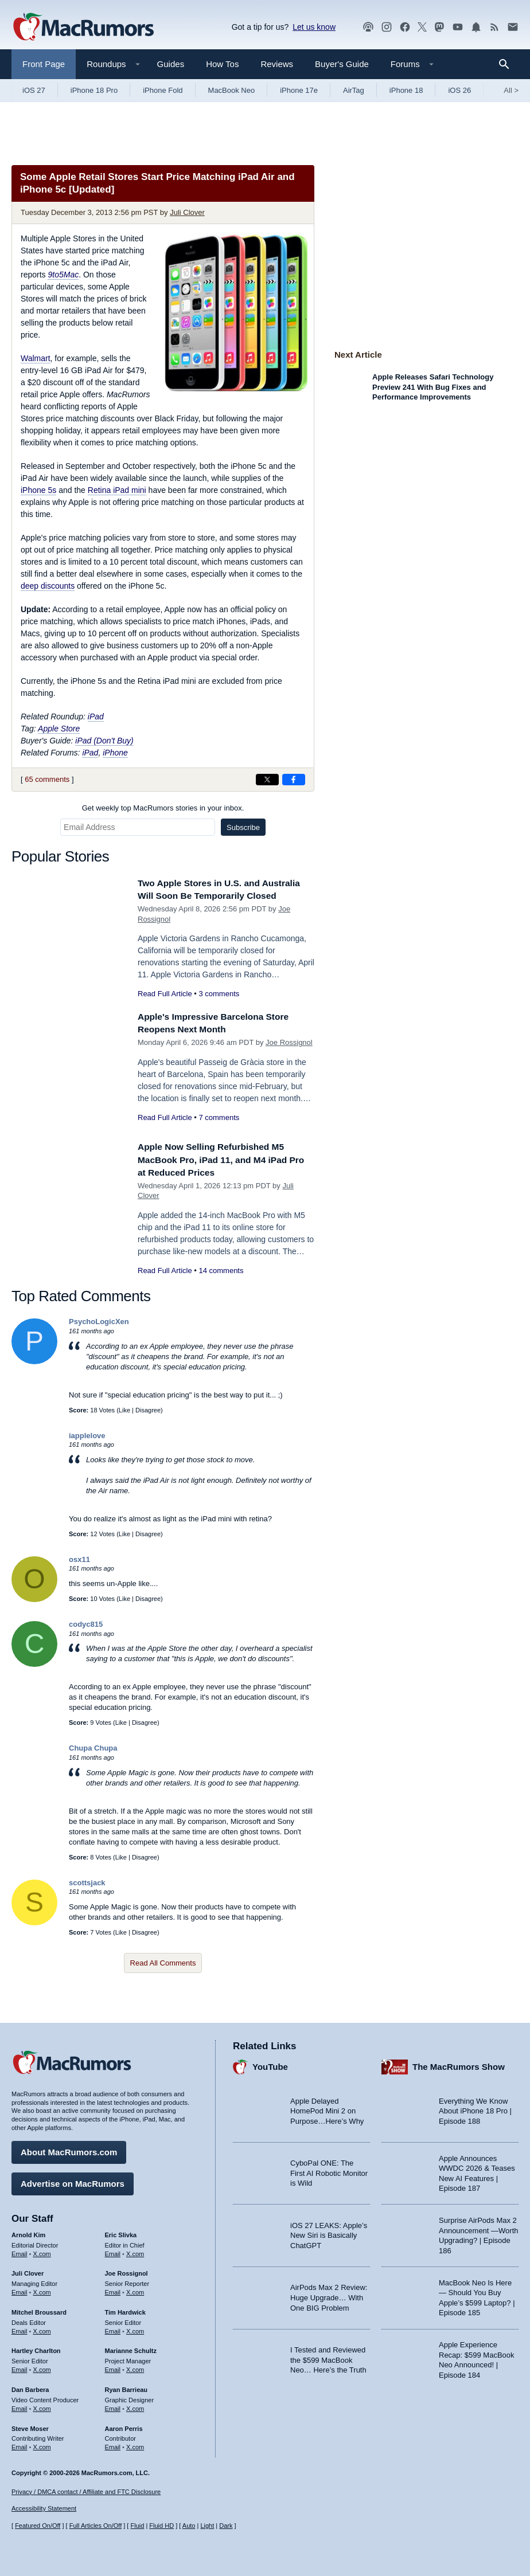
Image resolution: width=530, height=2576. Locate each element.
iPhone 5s (38, 490)
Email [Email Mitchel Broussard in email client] (19, 2328)
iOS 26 (459, 90)
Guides (171, 64)
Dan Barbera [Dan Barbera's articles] (30, 2386)
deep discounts (48, 585)
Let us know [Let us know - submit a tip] (314, 27)
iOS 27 (33, 90)
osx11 (79, 1572)
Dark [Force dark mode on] (225, 2525)
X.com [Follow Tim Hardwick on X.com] (135, 2328)
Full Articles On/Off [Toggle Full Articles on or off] (95, 2525)
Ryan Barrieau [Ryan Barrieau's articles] (126, 2386)
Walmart (35, 358)
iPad (96, 716)
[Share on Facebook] (293, 779)
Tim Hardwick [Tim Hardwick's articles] (125, 2309)
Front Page (43, 64)
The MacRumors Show (458, 2064)
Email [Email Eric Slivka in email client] (113, 2251)
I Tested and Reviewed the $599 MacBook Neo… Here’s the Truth (328, 2357)
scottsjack (87, 1895)
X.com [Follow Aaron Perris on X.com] (135, 2444)
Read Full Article (165, 1006)
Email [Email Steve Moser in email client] (19, 2444)
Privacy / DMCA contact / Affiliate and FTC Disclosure (86, 2491)
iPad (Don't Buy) (104, 740)
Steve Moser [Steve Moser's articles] (30, 2425)
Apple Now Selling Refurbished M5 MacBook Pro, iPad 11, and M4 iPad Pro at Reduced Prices (220, 1172)
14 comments (220, 1283)
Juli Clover (187, 212)
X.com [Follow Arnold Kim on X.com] (42, 2251)
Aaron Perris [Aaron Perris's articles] (124, 2425)
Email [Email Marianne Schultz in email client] (113, 2366)
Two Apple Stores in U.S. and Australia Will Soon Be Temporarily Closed (218, 896)
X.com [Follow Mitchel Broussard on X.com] (42, 2328)
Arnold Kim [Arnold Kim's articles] (28, 2232)
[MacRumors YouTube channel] (457, 27)
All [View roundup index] (511, 90)
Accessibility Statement (43, 2508)
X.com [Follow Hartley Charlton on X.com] (42, 2366)
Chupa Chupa (93, 1760)
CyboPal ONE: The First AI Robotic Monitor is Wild (329, 2170)
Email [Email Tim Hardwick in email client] (113, 2328)
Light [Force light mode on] (207, 2525)
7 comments (218, 1130)
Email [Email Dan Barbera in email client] (19, 2405)
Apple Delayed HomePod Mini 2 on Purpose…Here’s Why (327, 2108)
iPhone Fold (162, 90)
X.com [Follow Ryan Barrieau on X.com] (135, 2405)
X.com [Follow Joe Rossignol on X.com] (135, 2289)
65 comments (47, 779)
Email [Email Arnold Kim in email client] (19, 2251)
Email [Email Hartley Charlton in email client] (19, 2366)
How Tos (222, 64)
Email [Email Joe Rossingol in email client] (113, 2289)
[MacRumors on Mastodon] (439, 27)
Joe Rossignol (289, 1055)
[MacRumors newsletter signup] (513, 27)
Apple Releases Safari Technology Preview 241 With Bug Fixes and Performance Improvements (432, 387)
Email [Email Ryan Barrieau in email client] (113, 2405)
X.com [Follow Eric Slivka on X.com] (135, 2251)
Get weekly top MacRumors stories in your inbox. (163, 808)
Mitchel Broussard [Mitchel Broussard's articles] (39, 2309)
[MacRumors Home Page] (83, 27)
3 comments (218, 1006)
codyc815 (86, 1636)
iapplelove (87, 1448)
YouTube (270, 2064)
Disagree (148, 1422)
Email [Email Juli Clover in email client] (19, 2289)
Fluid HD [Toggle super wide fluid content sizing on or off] (161, 2525)
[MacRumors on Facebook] (405, 27)
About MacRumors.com (69, 2149)
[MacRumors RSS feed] (494, 27)
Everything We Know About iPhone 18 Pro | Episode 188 (475, 2108)
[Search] (508, 64)
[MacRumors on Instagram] (386, 27)
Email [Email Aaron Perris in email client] (113, 2444)
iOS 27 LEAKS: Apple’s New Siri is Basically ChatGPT (328, 2232)
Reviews (276, 64)
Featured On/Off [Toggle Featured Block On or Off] (37, 2525)
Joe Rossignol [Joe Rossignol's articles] (126, 2270)
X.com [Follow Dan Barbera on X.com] (42, 2405)
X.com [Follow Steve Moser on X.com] (42, 2444)
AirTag (353, 90)
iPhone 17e (299, 90)
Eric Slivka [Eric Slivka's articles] (121, 2232)
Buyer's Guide (342, 64)
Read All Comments (163, 1975)
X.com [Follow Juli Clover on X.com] (42, 2289)
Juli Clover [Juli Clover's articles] (27, 2270)
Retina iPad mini (117, 490)
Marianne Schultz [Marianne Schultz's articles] (131, 2347)
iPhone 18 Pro (94, 90)
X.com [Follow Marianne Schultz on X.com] (135, 2366)
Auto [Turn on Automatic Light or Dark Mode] (189, 2525)
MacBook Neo (231, 90)
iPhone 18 (406, 90)
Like (124, 1422)
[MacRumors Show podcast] (368, 27)
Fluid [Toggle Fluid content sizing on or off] (137, 2525)
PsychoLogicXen (99, 1334)
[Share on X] (267, 779)
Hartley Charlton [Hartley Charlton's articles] (36, 2347)
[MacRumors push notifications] (476, 27)
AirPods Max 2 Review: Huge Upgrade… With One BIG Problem (328, 2294)
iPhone (115, 752)
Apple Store (59, 728)
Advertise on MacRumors (72, 2181)
